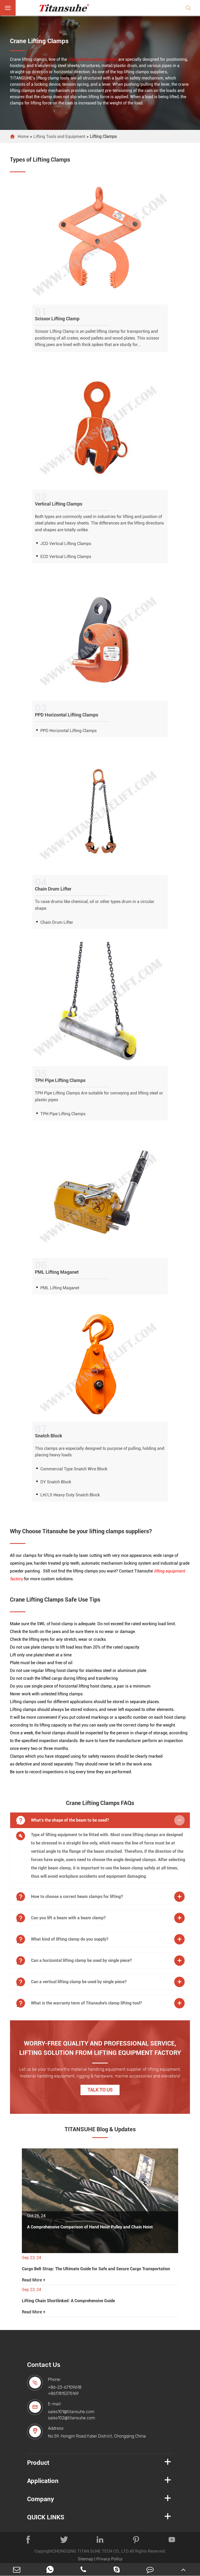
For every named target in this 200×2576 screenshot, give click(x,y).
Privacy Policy (109, 2559)
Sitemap (85, 2559)
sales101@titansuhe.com (71, 2411)
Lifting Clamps (103, 136)
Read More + (33, 2280)
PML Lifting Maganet (59, 1287)
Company (40, 2499)
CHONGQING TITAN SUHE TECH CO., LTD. (90, 2551)
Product (38, 2462)
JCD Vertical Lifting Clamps (65, 543)
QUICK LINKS (45, 2517)
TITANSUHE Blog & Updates (100, 2129)
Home (23, 136)
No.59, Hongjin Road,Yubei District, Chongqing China (97, 2436)
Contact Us (43, 2364)
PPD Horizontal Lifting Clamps (68, 730)
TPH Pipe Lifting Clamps (62, 1113)
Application (43, 2481)
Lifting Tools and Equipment (59, 136)
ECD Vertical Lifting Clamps (65, 556)
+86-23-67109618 (65, 2387)
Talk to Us (100, 2090)
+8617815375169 (63, 2393)
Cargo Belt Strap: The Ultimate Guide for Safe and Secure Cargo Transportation (96, 2268)
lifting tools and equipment (92, 59)
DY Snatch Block (55, 1481)
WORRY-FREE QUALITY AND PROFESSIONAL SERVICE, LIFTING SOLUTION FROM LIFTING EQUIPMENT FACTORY (100, 2048)
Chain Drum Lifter (56, 922)
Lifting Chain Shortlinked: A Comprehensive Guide (68, 2300)
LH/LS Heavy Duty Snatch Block (70, 1494)
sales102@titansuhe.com (71, 2417)
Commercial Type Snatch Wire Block (73, 1468)
